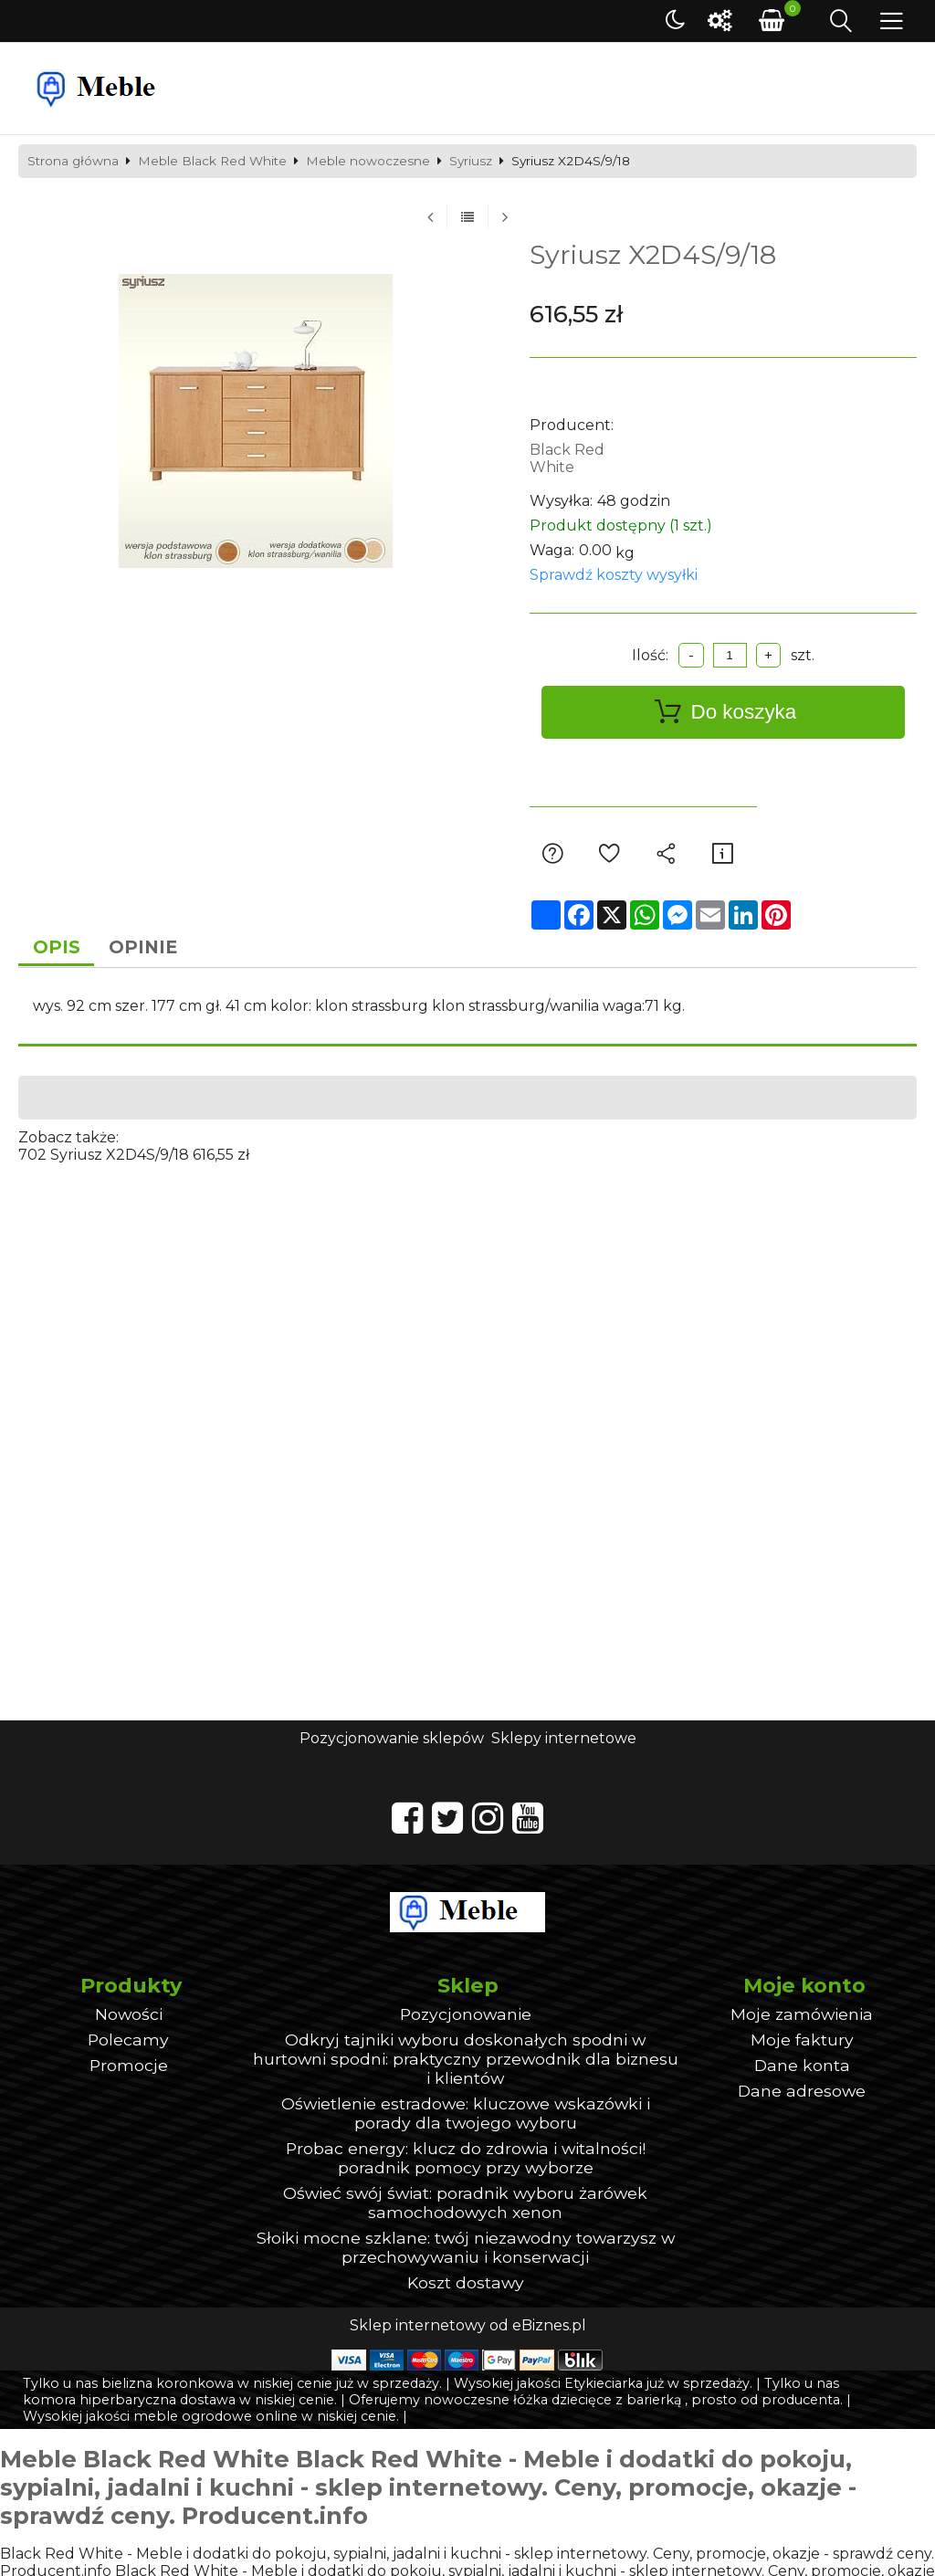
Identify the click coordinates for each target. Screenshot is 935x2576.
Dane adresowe (802, 2092)
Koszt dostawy (465, 2284)
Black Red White (567, 458)
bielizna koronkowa (167, 2385)
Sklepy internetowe (563, 1741)
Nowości (129, 2015)
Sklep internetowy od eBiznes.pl (468, 2327)
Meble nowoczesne (368, 161)
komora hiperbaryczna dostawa (129, 2401)
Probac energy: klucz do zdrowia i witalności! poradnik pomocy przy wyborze (466, 2159)
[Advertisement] (467, 1294)
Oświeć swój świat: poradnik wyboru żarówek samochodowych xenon (465, 2204)
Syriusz (470, 161)
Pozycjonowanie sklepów (391, 1741)
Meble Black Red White (212, 161)
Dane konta (802, 2067)
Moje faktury (802, 2041)
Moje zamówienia (801, 2015)
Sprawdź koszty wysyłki (614, 575)
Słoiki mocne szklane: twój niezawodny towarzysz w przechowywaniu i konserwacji (466, 2249)
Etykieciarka (603, 2385)
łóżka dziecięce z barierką (597, 2401)
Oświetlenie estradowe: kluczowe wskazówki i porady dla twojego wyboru (465, 2115)
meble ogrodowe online (215, 2418)
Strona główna (73, 161)
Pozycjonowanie (465, 2015)
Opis (60, 949)
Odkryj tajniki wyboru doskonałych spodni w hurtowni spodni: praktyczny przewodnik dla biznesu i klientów (465, 2060)
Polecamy (128, 2041)
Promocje (128, 2067)
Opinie (153, 949)
